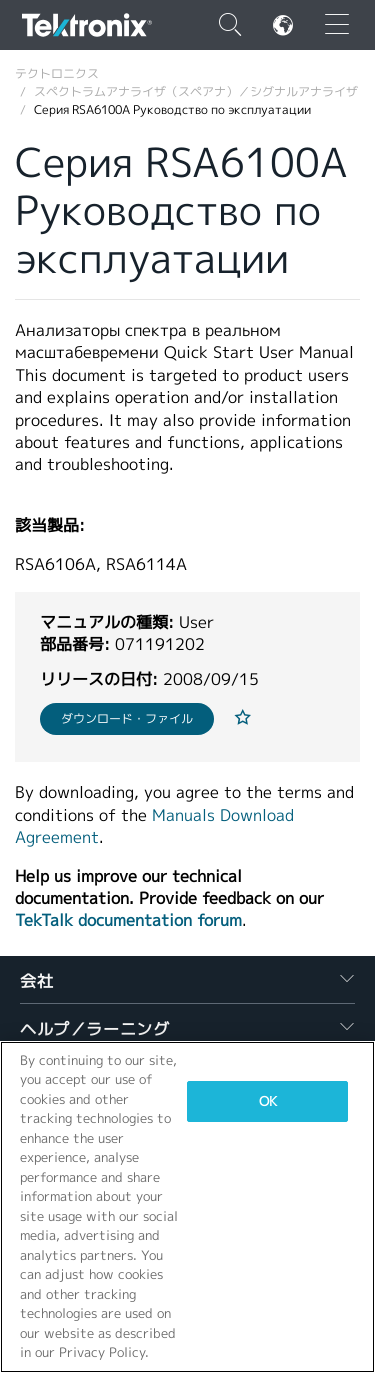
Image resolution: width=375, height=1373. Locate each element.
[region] (187, 1207)
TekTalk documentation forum (128, 920)
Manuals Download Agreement (154, 826)
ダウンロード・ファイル (127, 718)
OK (268, 1101)
